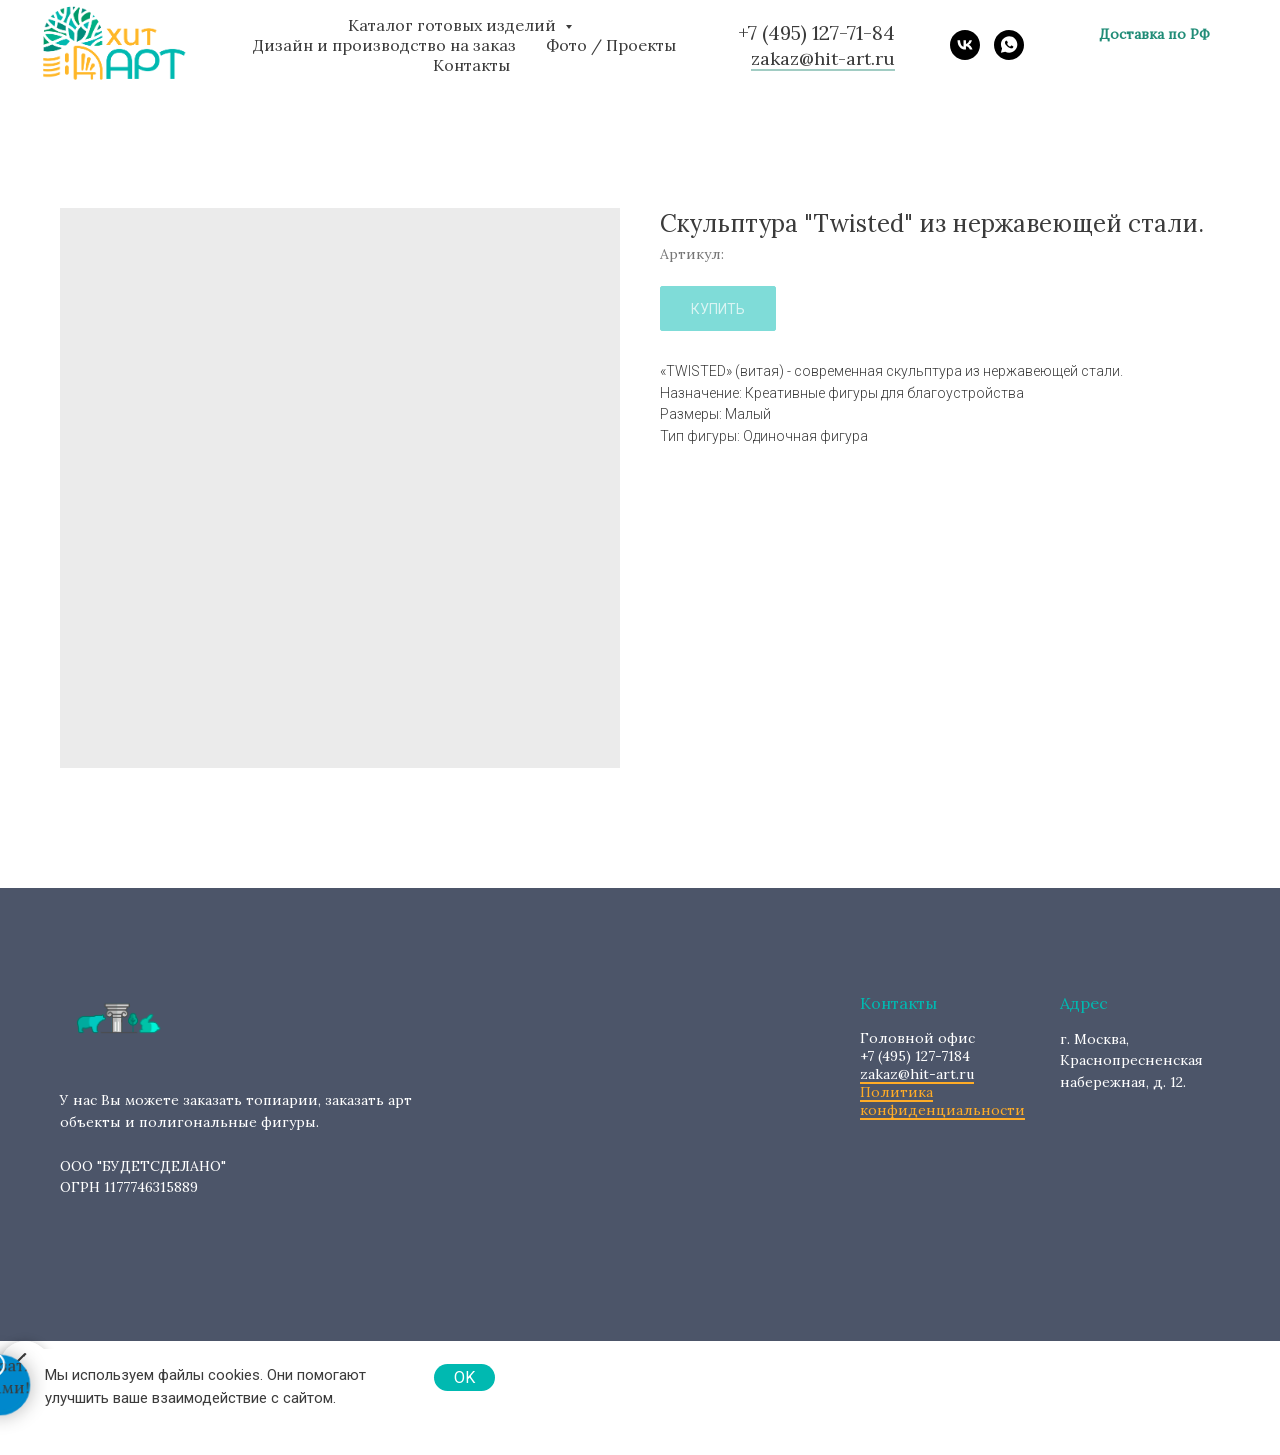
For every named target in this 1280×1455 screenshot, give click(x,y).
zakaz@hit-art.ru (917, 1074)
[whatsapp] (1009, 45)
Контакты (471, 65)
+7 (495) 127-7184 (917, 1047)
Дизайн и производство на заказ (384, 45)
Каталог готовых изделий (454, 25)
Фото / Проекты (611, 45)
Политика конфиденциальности (942, 1101)
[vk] (965, 45)
